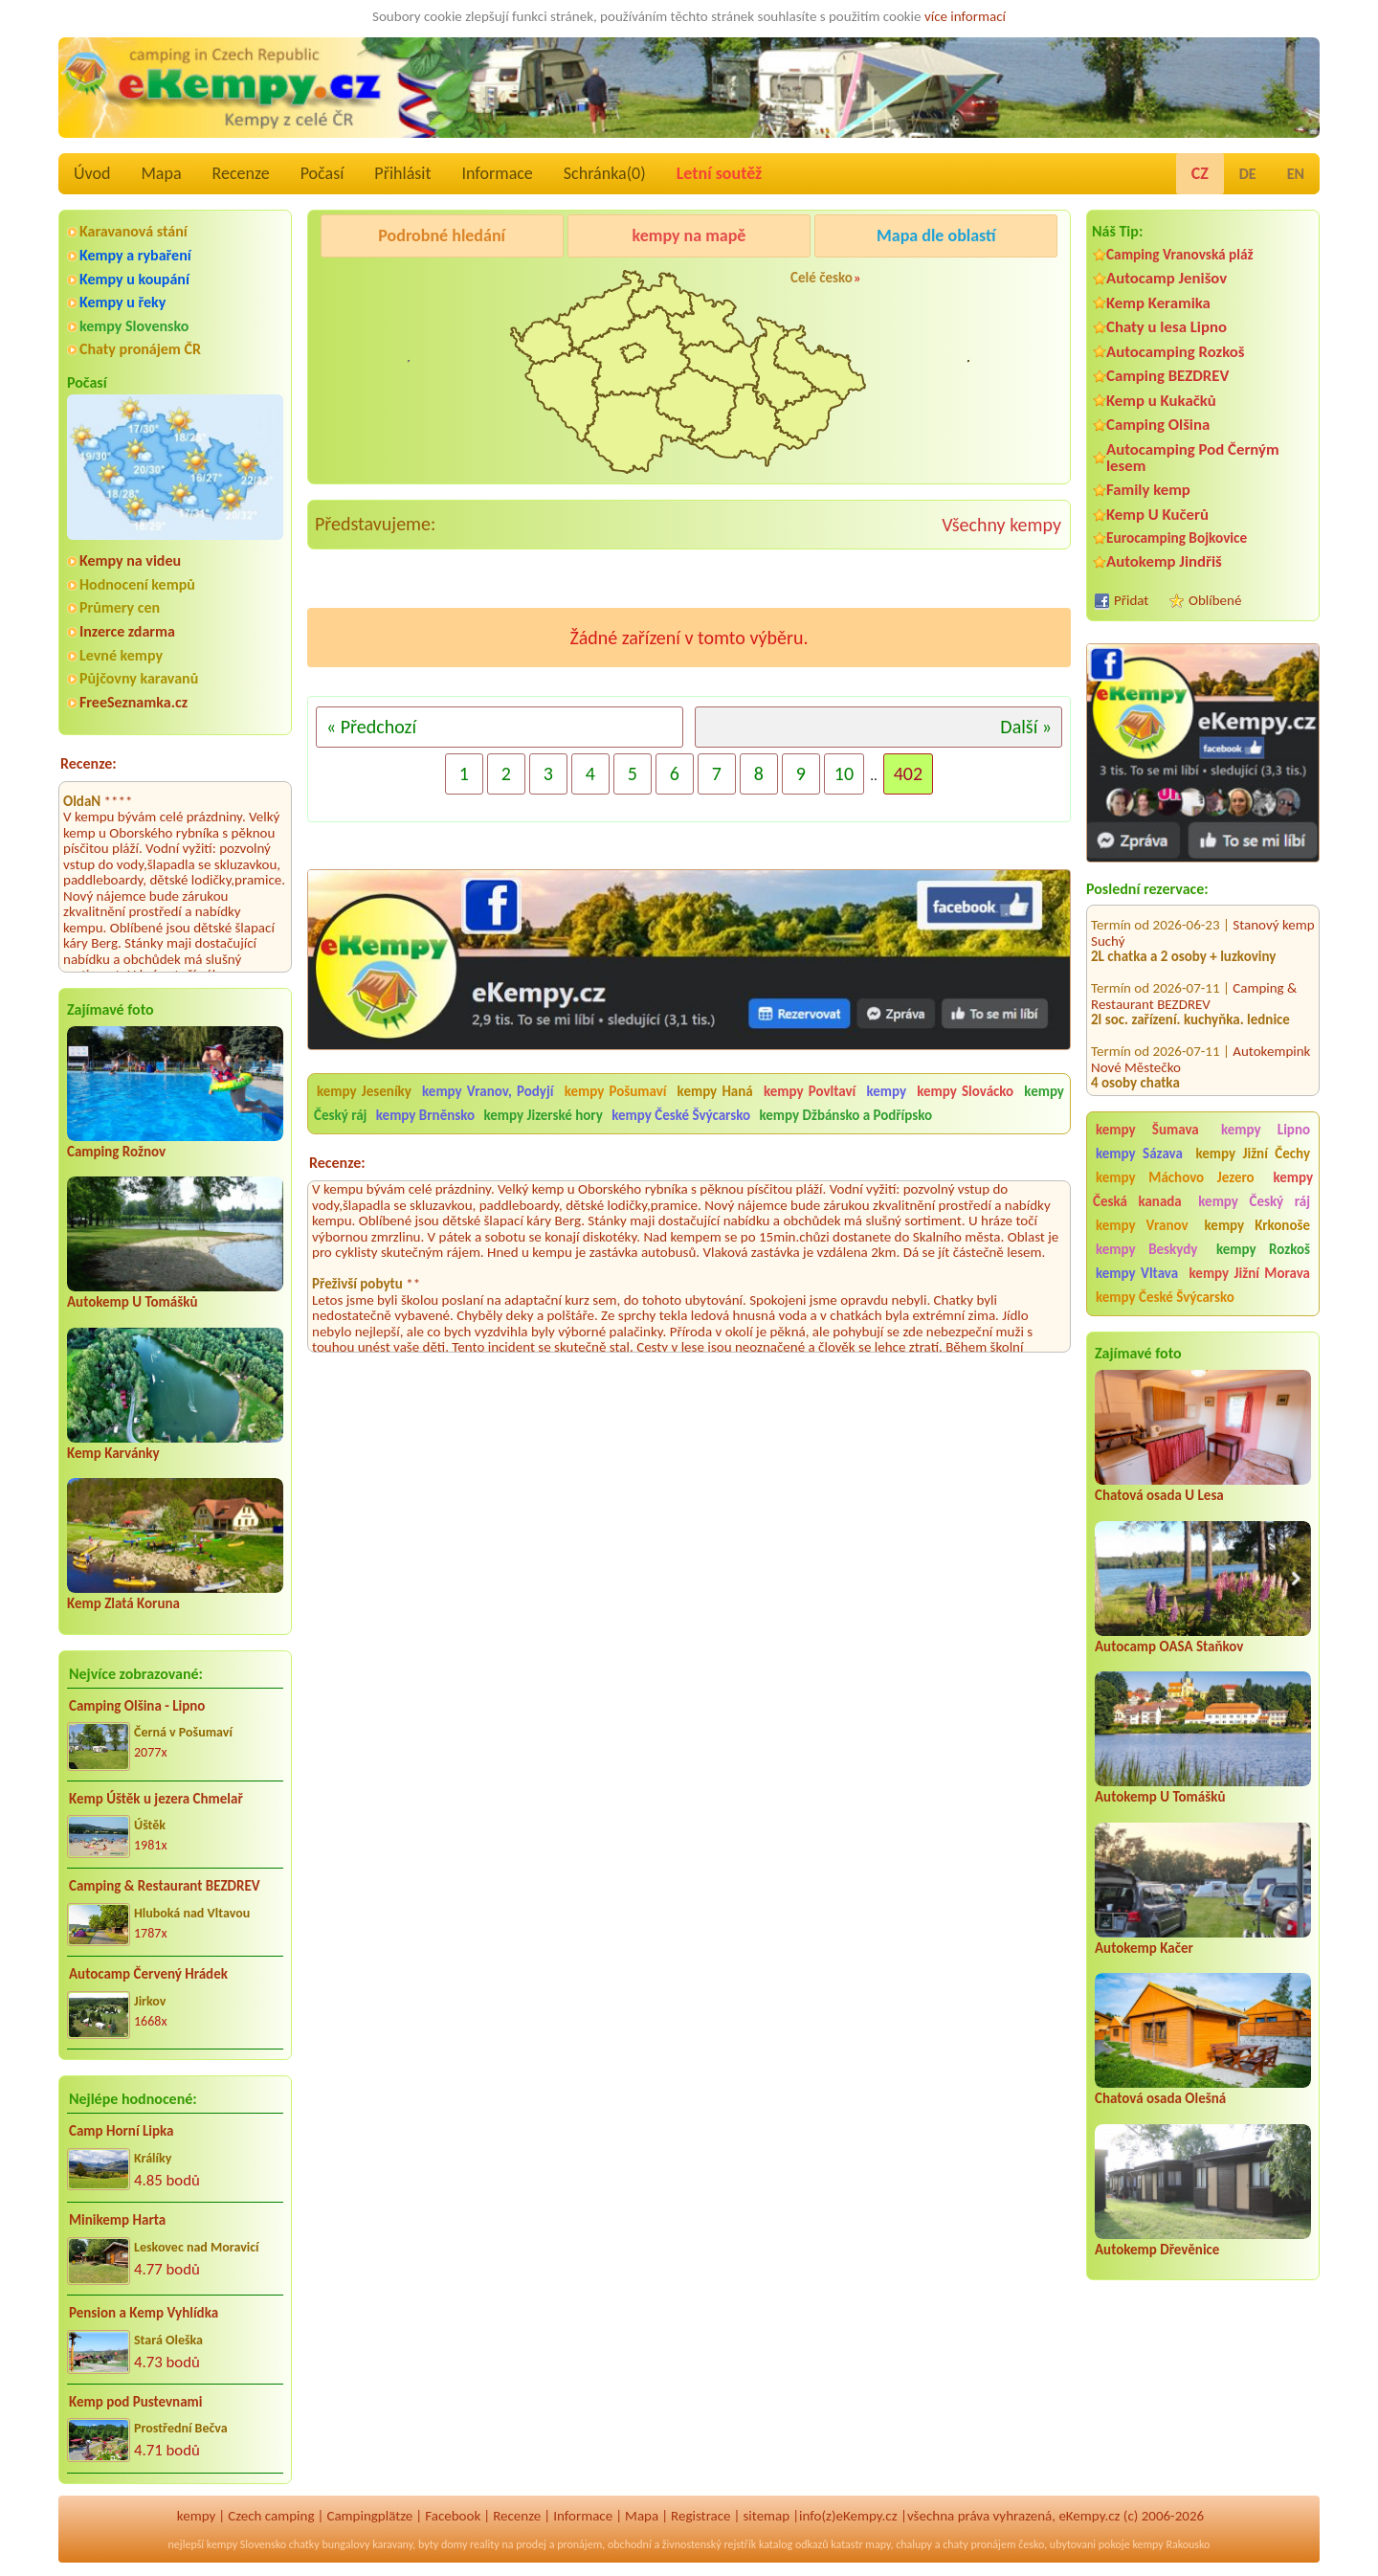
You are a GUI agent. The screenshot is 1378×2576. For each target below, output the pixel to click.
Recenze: (88, 763)
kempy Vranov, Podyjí (487, 1091)
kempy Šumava (1147, 1129)
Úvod (92, 173)
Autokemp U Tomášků (132, 1301)
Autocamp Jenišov (1166, 278)
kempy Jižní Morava (1249, 1273)
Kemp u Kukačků (1161, 401)
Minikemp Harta (117, 2220)
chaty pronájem (979, 2544)
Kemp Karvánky (113, 1453)
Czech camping (271, 2515)
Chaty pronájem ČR (140, 349)
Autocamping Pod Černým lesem (1192, 457)
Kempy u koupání (134, 279)
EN (1295, 174)
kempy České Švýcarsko (1165, 1297)
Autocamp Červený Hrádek (148, 1973)
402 (908, 773)
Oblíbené (1215, 600)
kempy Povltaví (810, 1091)
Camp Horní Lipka (121, 2130)
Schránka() (605, 173)
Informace (496, 173)
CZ (1200, 173)
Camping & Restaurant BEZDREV (164, 1885)
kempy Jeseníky (364, 1091)
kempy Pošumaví (616, 1091)
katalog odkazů (794, 2544)
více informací (965, 16)
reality (485, 2544)
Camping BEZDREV (1167, 376)
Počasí (322, 173)
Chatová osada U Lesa (1159, 1495)
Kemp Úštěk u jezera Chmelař (156, 1798)
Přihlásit (402, 173)
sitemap (766, 2515)
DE (1247, 174)
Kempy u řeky (122, 302)
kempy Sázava (1139, 1153)
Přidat (1131, 600)
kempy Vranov (1142, 1225)
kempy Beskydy (1146, 1249)
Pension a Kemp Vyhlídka (143, 2312)
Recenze (241, 173)
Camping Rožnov (116, 1151)
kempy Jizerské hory (542, 1115)
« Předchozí (371, 726)
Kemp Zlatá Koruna (123, 1603)
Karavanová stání (133, 231)
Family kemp (1148, 490)
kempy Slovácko (965, 1091)
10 (844, 773)
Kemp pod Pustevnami (135, 2401)
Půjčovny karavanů (138, 678)
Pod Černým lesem (378, 284)
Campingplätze (369, 2515)
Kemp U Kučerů (1157, 514)
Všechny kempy (1001, 524)
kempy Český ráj (1254, 1201)
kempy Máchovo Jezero (1175, 1177)
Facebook (452, 2515)
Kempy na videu (130, 560)
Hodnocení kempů (137, 584)
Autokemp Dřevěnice (1157, 2249)
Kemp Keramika (1158, 303)
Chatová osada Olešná (1160, 2098)
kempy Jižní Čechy (1252, 1153)
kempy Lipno (1265, 1129)
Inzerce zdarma (127, 631)
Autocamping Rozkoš (1175, 352)
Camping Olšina (1158, 424)
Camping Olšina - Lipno (137, 1705)
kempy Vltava (1137, 1273)
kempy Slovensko (134, 326)
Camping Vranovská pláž (1180, 254)
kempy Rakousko (1171, 2544)
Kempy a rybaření (135, 255)
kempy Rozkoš (1263, 1249)
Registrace (700, 2515)
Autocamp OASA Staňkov (1169, 1646)
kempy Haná (715, 1091)
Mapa (161, 173)
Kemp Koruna (923, 284)
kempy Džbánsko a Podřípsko (845, 1115)
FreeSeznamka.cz (133, 702)
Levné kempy (121, 655)
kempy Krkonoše (1257, 1225)
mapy (877, 2544)
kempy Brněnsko (425, 1115)
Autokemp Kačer (1144, 1948)
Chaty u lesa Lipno (1166, 327)
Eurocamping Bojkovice (1176, 537)
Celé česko (821, 277)
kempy (888, 1091)
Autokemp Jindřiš (1164, 561)
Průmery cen (119, 607)
